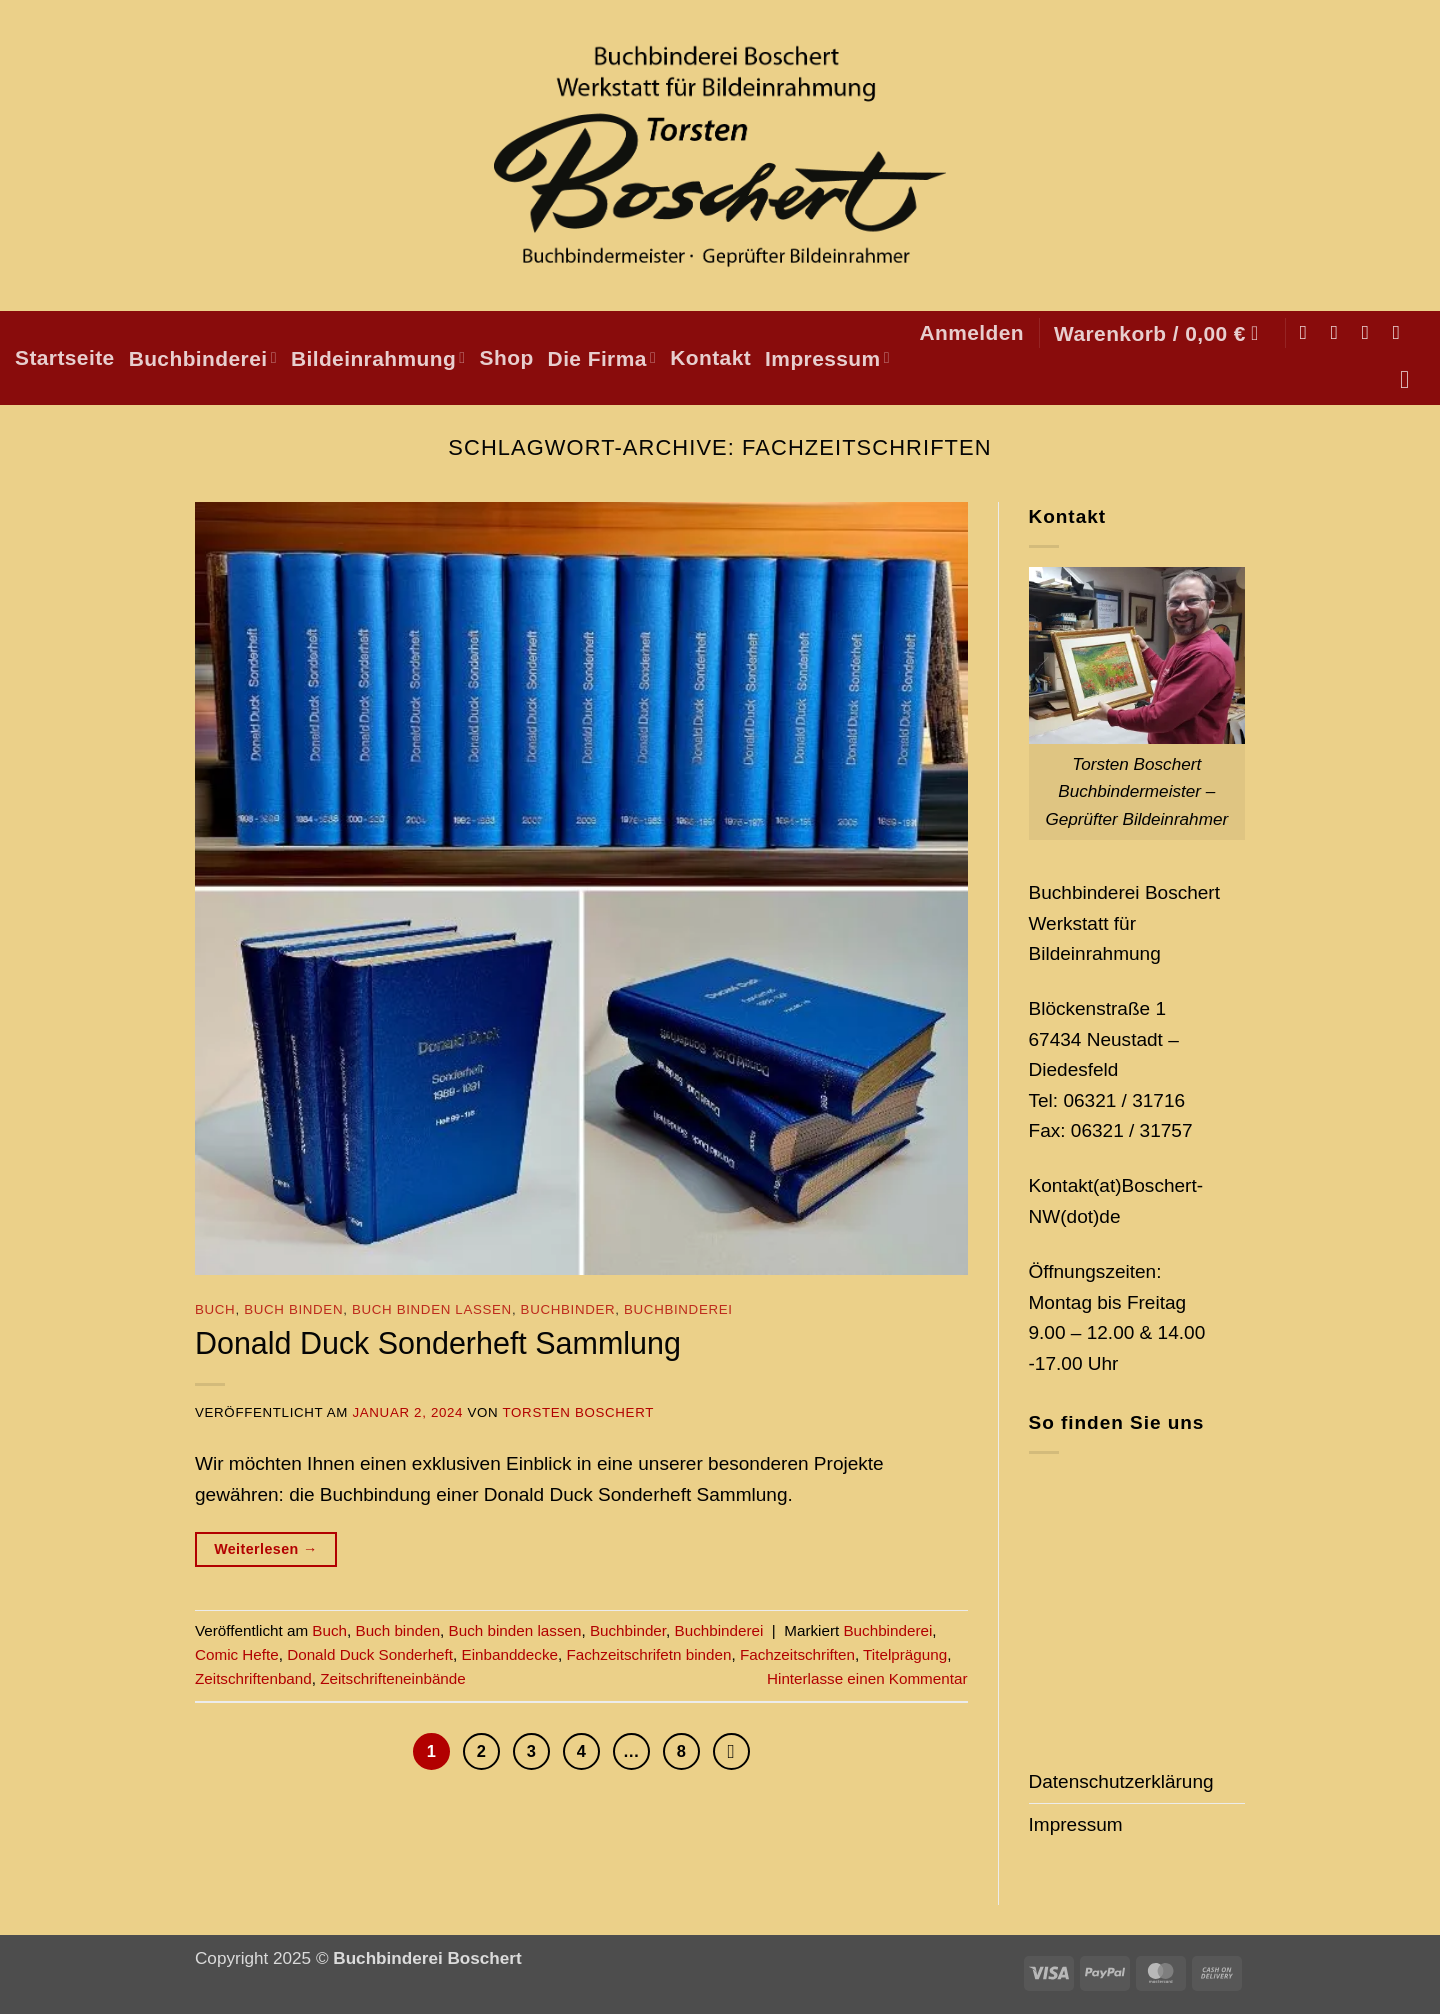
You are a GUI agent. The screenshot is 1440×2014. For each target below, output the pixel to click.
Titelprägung (905, 1654)
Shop (507, 357)
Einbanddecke (510, 1654)
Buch (215, 1309)
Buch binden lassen (432, 1309)
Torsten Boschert (578, 1412)
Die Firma (602, 358)
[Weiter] (740, 1753)
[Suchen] (1412, 380)
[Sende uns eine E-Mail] (1371, 332)
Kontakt (710, 357)
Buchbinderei (203, 358)
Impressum (827, 358)
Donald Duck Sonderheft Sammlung (438, 1343)
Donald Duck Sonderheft (370, 1654)
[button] (971, 332)
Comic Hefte (237, 1654)
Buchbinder (568, 1309)
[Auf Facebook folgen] (1309, 332)
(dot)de (1090, 1216)
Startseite (65, 357)
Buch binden (293, 1309)
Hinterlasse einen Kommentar (867, 1678)
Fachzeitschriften (797, 1654)
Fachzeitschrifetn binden (648, 1654)
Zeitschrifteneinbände (393, 1678)
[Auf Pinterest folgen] (1402, 332)
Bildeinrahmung (378, 358)
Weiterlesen (266, 1549)
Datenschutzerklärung (1121, 1781)
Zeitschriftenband (253, 1678)
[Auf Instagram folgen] (1340, 332)
